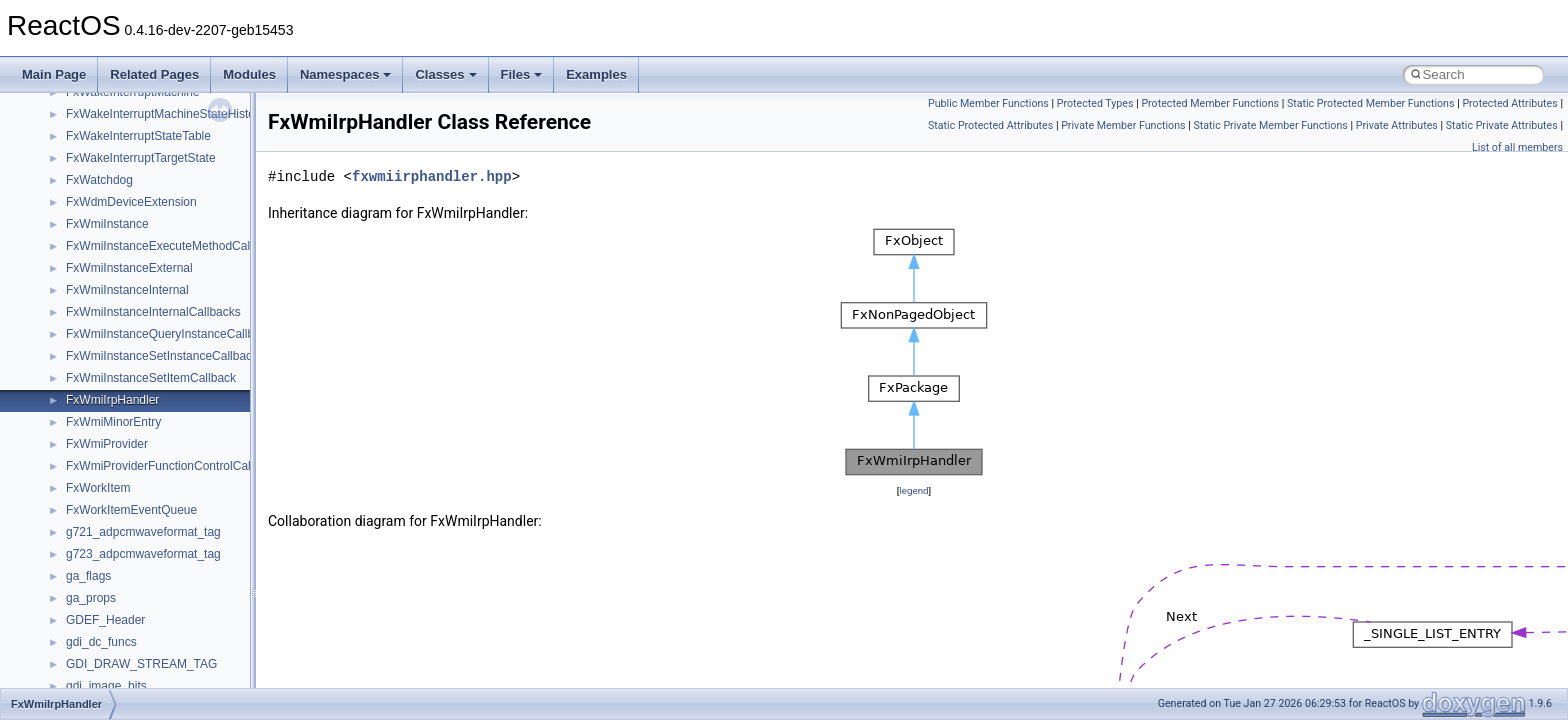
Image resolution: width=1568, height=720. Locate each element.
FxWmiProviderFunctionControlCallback (172, 466)
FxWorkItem (98, 488)
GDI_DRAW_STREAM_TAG (141, 664)
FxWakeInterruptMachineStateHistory (165, 114)
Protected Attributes (1509, 103)
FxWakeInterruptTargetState (141, 158)
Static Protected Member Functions (1371, 103)
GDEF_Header (105, 620)
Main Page (54, 74)
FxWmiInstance (107, 224)
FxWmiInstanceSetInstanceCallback (162, 356)
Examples (596, 74)
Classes (445, 74)
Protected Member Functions (1210, 103)
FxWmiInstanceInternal (127, 290)
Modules (249, 74)
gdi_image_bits (106, 686)
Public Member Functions (988, 103)
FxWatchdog (99, 180)
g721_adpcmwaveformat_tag (143, 532)
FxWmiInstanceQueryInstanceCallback (169, 334)
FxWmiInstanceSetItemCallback (151, 378)
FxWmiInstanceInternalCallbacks (153, 312)
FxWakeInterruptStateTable (138, 136)
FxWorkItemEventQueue (131, 510)
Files (522, 74)
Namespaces (346, 74)
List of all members (1517, 147)
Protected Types (1095, 103)
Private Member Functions (1123, 125)
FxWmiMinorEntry (113, 422)
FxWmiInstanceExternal (129, 268)
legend (913, 490)
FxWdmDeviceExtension (131, 202)
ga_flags (88, 576)
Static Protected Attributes (990, 125)
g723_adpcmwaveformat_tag (143, 554)
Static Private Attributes (1502, 125)
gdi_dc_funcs (101, 642)
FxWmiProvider (107, 444)
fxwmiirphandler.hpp (432, 176)
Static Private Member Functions (1270, 125)
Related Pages (154, 74)
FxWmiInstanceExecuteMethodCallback (172, 246)
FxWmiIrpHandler (112, 400)
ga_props (91, 598)
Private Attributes (1397, 125)
